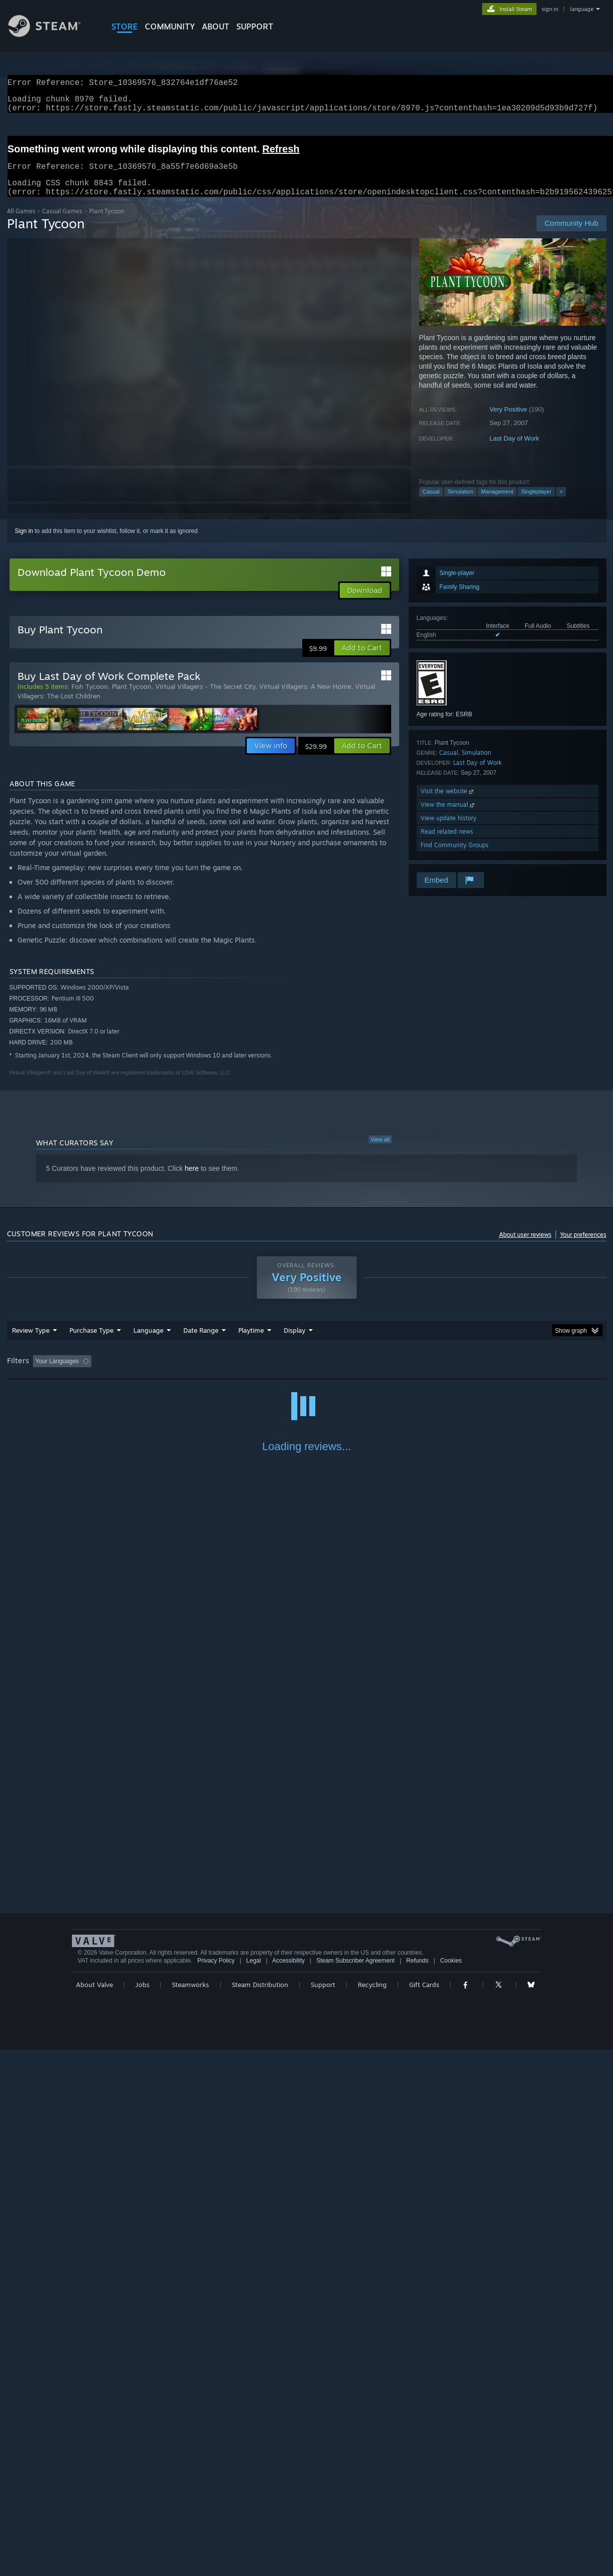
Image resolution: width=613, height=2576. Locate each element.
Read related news (447, 843)
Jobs (142, 2511)
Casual (431, 504)
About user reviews (525, 1246)
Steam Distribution (260, 2511)
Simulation (460, 504)
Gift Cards (424, 2511)
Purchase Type (91, 1342)
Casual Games (62, 223)
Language (148, 1342)
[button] (362, 660)
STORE (124, 26)
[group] (307, 1374)
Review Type (30, 1342)
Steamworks (190, 2511)
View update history (449, 830)
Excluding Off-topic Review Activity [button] (158, 1373)
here (192, 1180)
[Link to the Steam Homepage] (52, 34)
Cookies (451, 2487)
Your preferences (583, 1246)
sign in (550, 8)
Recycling (372, 2511)
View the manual (448, 816)
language (582, 8)
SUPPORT (254, 26)
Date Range (200, 1342)
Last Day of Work (514, 450)
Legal (253, 2487)
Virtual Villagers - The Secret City (205, 698)
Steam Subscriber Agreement (355, 2487)
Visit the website (448, 803)
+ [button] (561, 504)
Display (294, 1342)
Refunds (417, 2487)
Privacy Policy (216, 2487)
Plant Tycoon (131, 698)
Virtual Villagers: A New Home (305, 698)
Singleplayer (536, 504)
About (215, 26)
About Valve (94, 2511)
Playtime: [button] (235, 1373)
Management (497, 504)
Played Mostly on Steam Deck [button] (307, 1373)
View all (380, 1151)
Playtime (251, 1342)
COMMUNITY (170, 26)
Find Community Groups (455, 857)
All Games (21, 223)
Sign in (24, 542)
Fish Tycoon (89, 698)
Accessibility (288, 2487)
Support (323, 2511)
